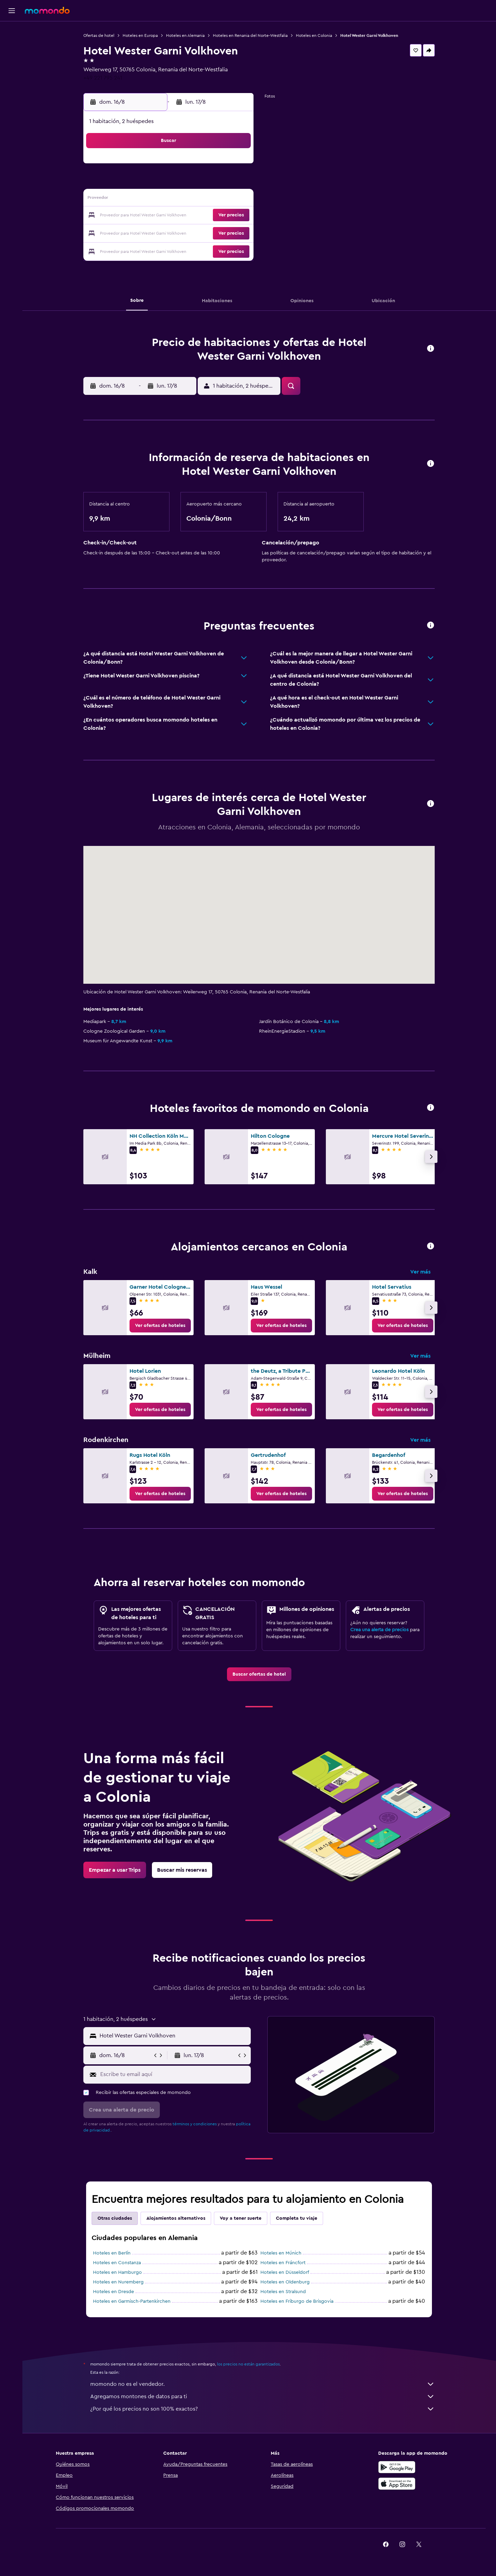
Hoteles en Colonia (315, 35)
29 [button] (220, 232)
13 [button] (187, 199)
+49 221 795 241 (103, 78)
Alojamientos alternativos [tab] (176, 2218)
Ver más (421, 1272)
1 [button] (220, 166)
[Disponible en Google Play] (397, 2467)
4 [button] (154, 182)
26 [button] (170, 232)
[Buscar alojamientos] (12, 46)
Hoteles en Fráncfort (284, 2262)
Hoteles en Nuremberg (119, 2282)
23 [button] (237, 215)
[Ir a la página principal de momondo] (47, 10)
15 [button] (220, 199)
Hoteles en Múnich (281, 2253)
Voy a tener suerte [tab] (241, 2218)
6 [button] (187, 182)
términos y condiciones (196, 2124)
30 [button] (237, 232)
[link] (161, 1325)
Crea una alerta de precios (380, 1629)
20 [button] (187, 215)
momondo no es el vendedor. (263, 2384)
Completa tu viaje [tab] (297, 2218)
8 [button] (220, 182)
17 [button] (137, 215)
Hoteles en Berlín (113, 2253)
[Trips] (12, 80)
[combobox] (174, 2036)
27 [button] (187, 232)
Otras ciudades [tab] (116, 2218)
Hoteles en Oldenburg (286, 2282)
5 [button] (170, 182)
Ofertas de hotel (99, 35)
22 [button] (220, 215)
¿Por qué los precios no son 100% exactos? (263, 2409)
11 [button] (154, 199)
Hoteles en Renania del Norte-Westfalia (251, 35)
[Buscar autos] (12, 61)
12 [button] (170, 199)
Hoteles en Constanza (118, 2262)
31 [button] (137, 249)
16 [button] (236, 199)
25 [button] (154, 232)
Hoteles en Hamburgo (118, 2272)
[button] (11, 10)
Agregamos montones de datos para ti (263, 2396)
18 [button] (154, 215)
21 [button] (203, 215)
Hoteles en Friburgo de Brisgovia (297, 2301)
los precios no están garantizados (249, 2364)
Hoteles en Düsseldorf (285, 2272)
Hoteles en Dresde (114, 2291)
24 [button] (137, 232)
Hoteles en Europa (141, 35)
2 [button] (236, 166)
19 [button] (170, 215)
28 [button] (203, 232)
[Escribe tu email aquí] (174, 2074)
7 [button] (203, 182)
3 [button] (137, 182)
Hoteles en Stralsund (284, 2291)
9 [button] (236, 182)
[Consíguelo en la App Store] (397, 2483)
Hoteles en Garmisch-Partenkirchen (133, 2301)
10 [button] (137, 199)
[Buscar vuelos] (12, 32)
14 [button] (203, 199)
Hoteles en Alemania (186, 35)
